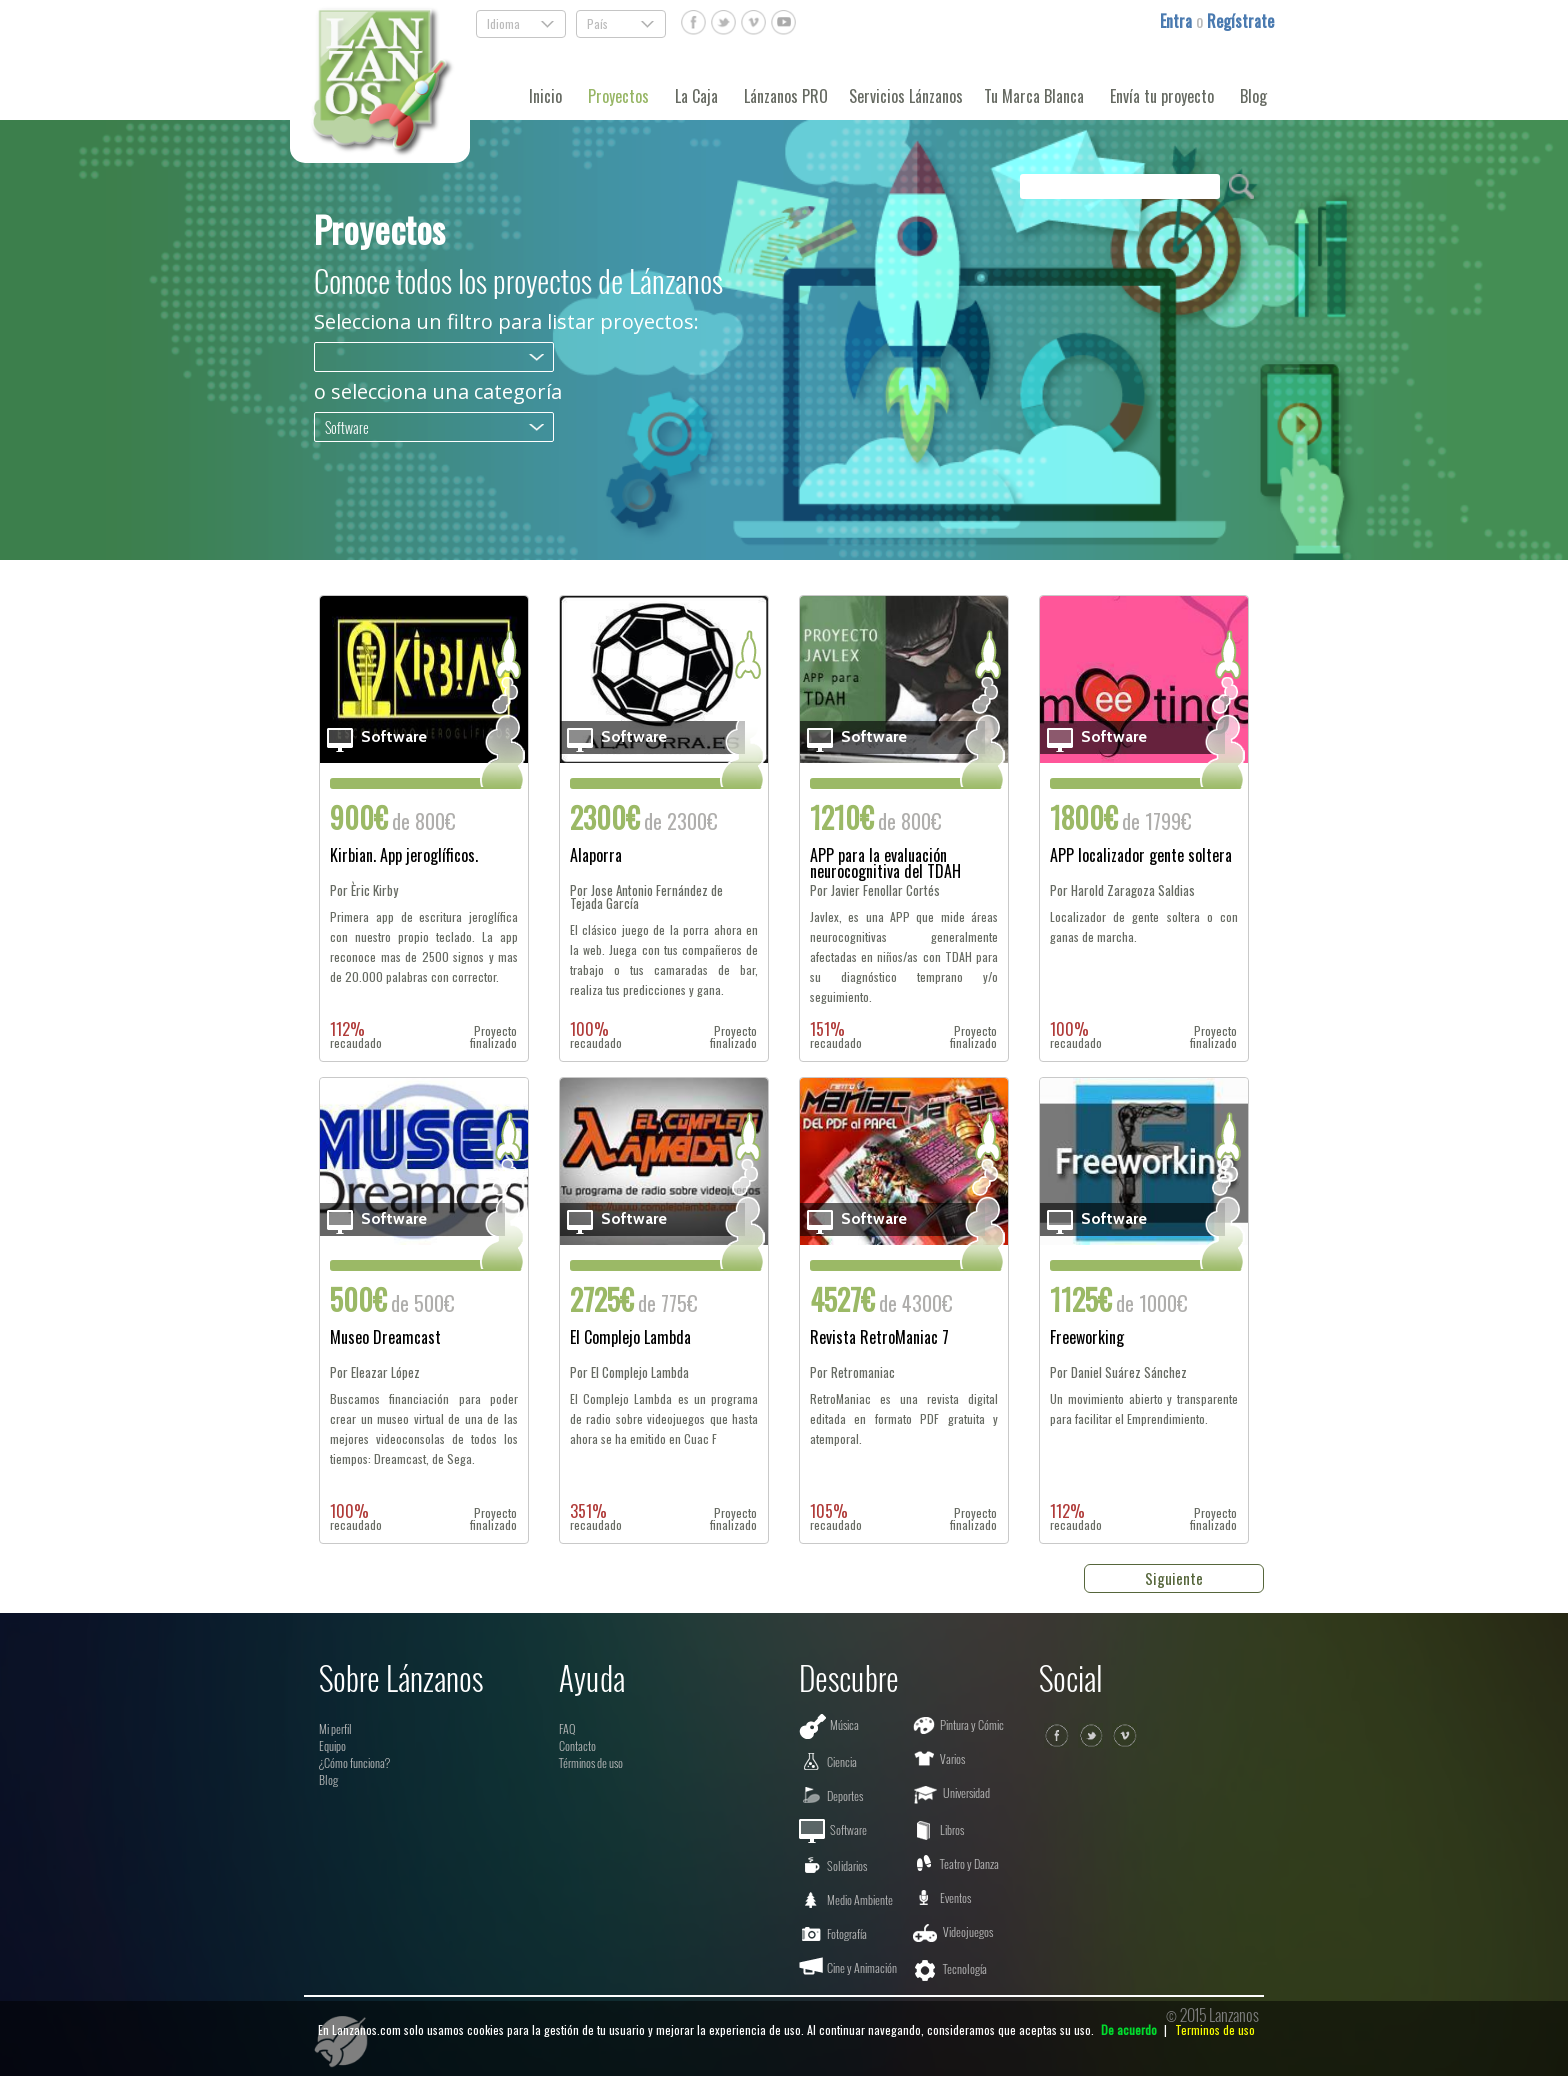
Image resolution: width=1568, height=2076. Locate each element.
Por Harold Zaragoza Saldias (1122, 890)
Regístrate (1240, 21)
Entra (1178, 21)
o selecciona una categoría (438, 392)
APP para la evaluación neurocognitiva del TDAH (885, 863)
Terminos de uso (1215, 2029)
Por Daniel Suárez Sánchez (1118, 1372)
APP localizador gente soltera (1141, 857)
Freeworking (1087, 1339)
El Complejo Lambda (630, 1339)
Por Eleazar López (375, 1372)
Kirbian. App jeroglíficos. (404, 857)
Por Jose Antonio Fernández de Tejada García (646, 897)
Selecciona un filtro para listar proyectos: (506, 322)
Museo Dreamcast (385, 1339)
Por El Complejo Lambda (629, 1372)
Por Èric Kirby (364, 890)
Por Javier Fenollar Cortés (875, 890)
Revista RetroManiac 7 (879, 1339)
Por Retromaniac (852, 1372)
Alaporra (596, 857)
